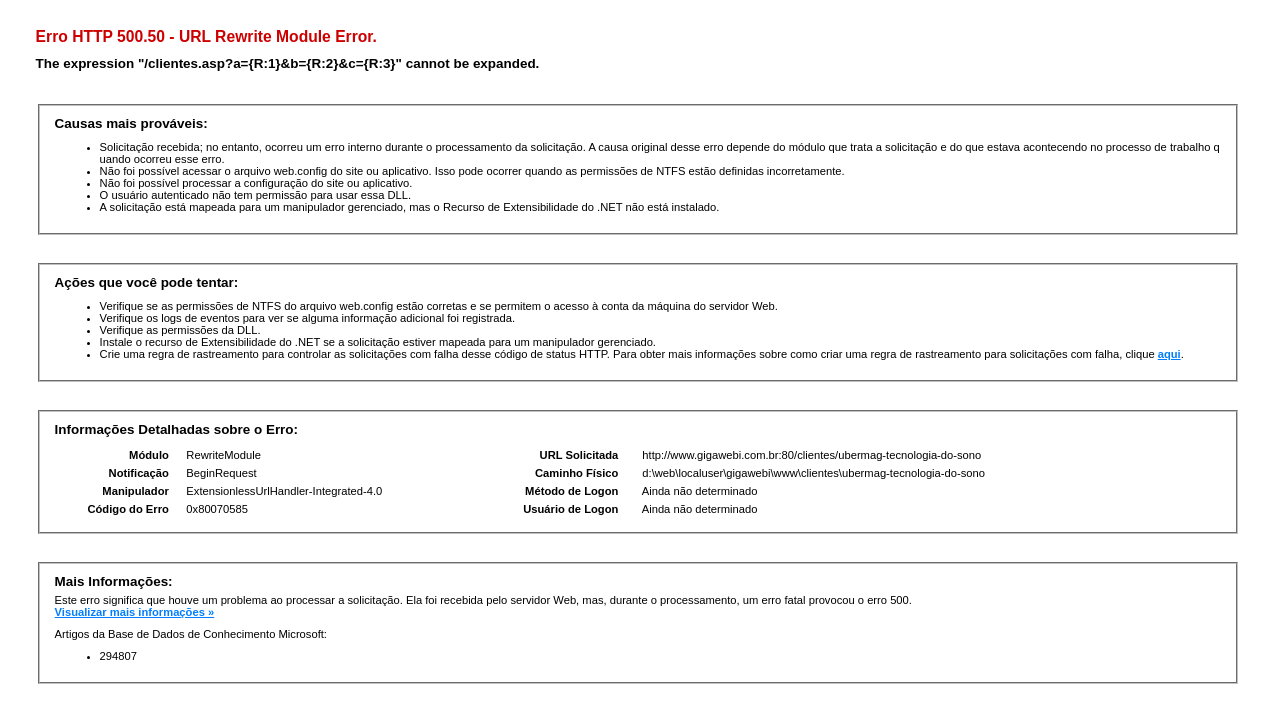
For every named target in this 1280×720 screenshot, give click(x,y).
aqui (1169, 354)
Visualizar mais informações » (135, 612)
